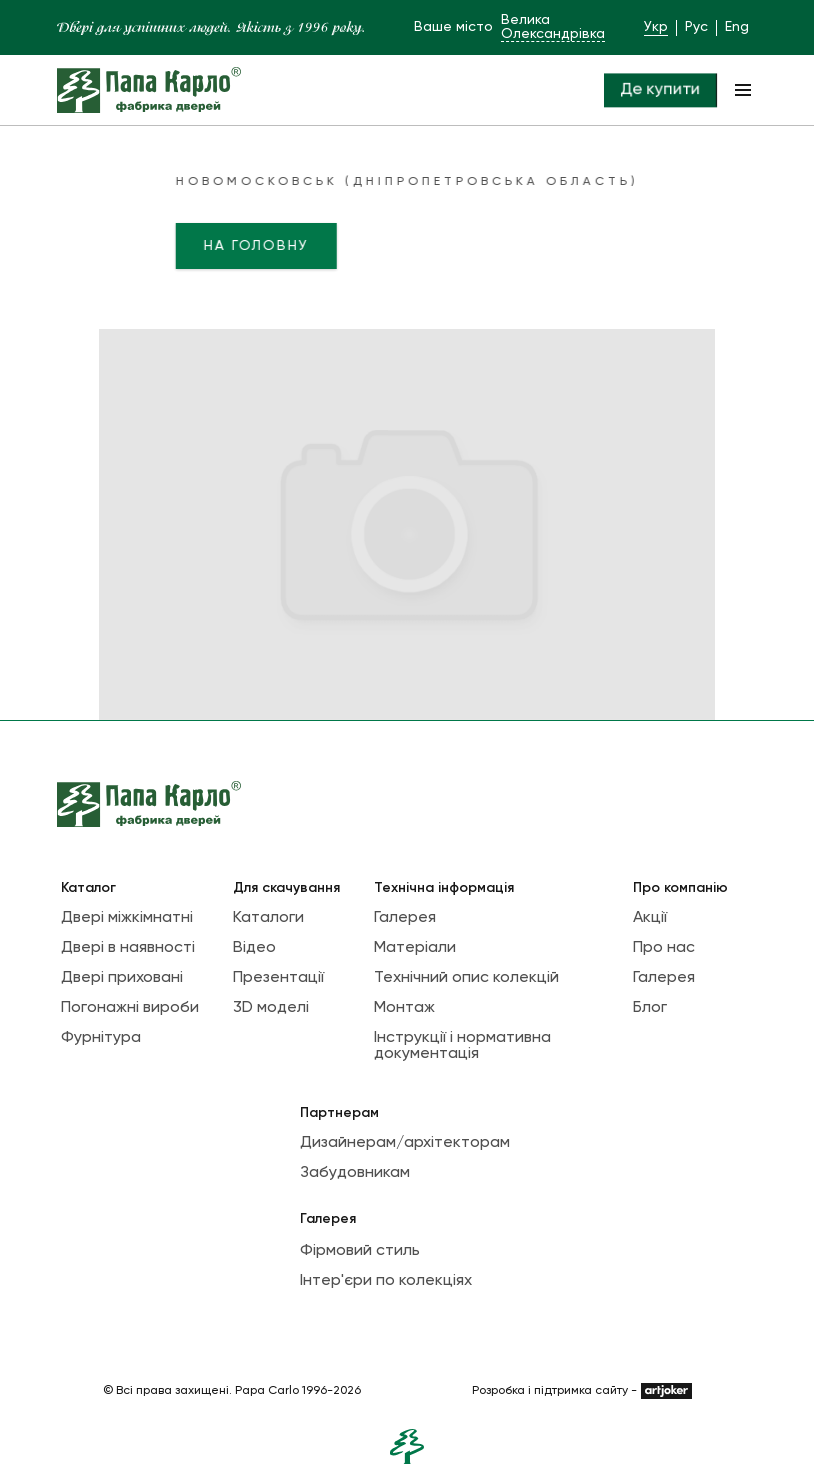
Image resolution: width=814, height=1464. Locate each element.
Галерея (405, 918)
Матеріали (415, 948)
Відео (254, 948)
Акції (650, 918)
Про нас (664, 948)
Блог (650, 1008)
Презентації (278, 978)
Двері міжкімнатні (127, 918)
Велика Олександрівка (553, 27)
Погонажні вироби (130, 1008)
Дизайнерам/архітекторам (405, 1143)
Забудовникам (355, 1173)
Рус (696, 27)
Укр (656, 27)
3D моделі (271, 1008)
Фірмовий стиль (360, 1251)
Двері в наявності (128, 948)
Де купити (660, 90)
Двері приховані (122, 978)
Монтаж (404, 1008)
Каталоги (268, 918)
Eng (737, 27)
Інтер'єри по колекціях (386, 1281)
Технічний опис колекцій (466, 978)
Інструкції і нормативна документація (462, 1046)
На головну (215, 246)
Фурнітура (101, 1038)
